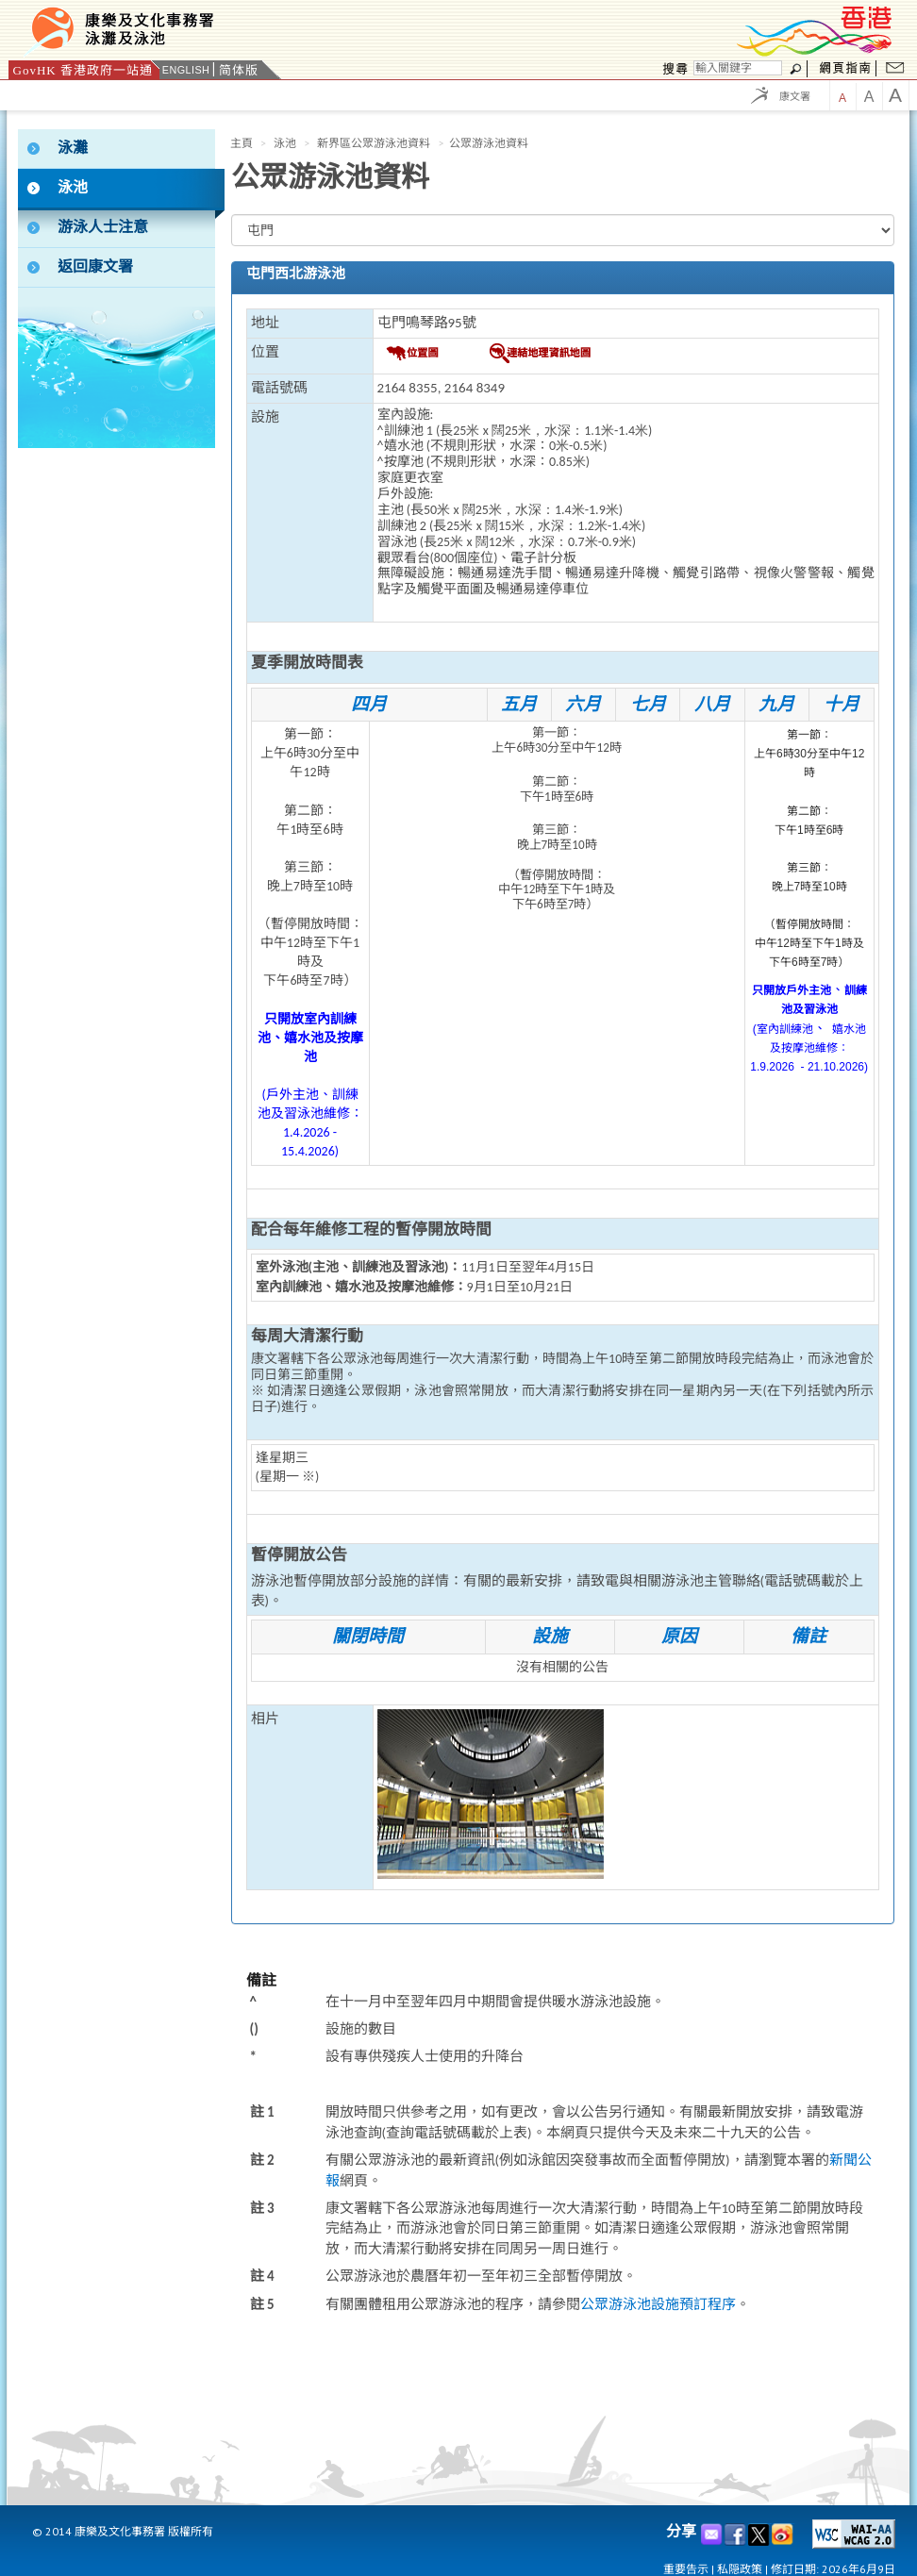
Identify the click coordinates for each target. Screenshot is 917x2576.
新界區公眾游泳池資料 (373, 143)
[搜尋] (737, 67)
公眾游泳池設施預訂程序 (658, 2304)
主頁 (241, 143)
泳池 (285, 143)
